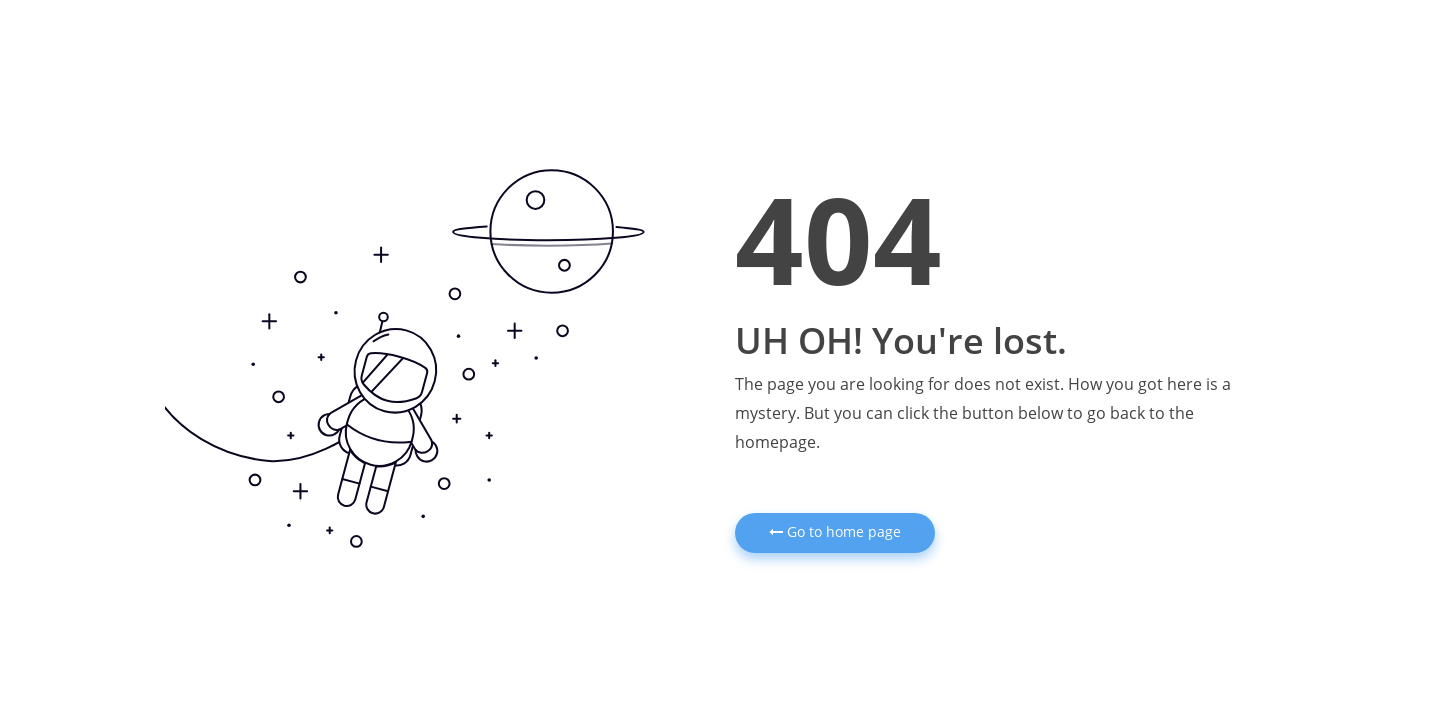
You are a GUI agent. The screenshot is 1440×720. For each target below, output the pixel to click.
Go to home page (835, 531)
